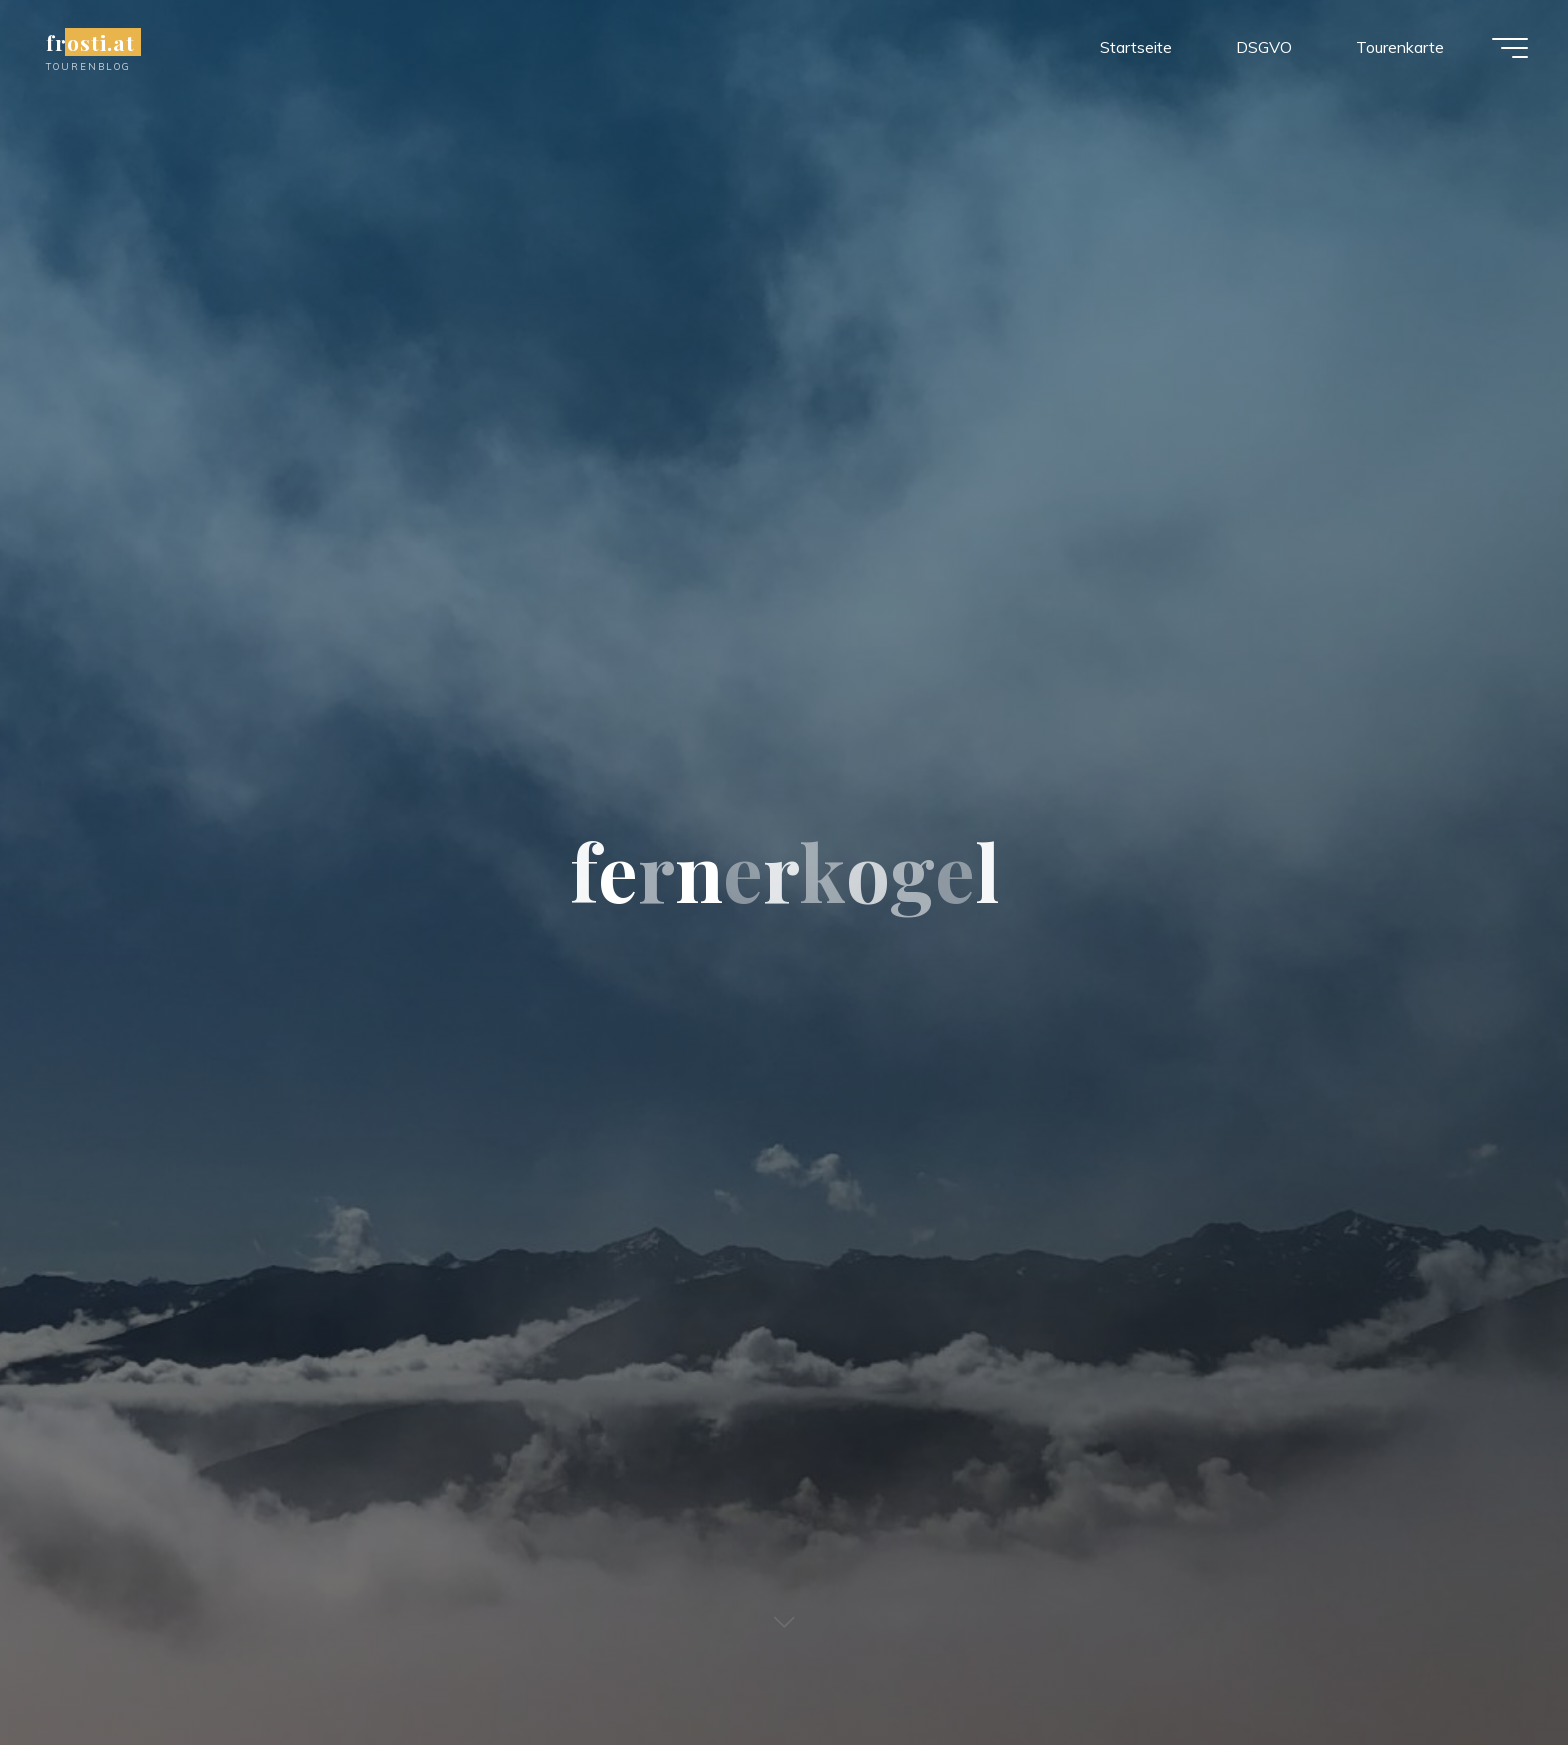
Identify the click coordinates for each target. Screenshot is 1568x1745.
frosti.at (90, 42)
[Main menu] (1510, 48)
